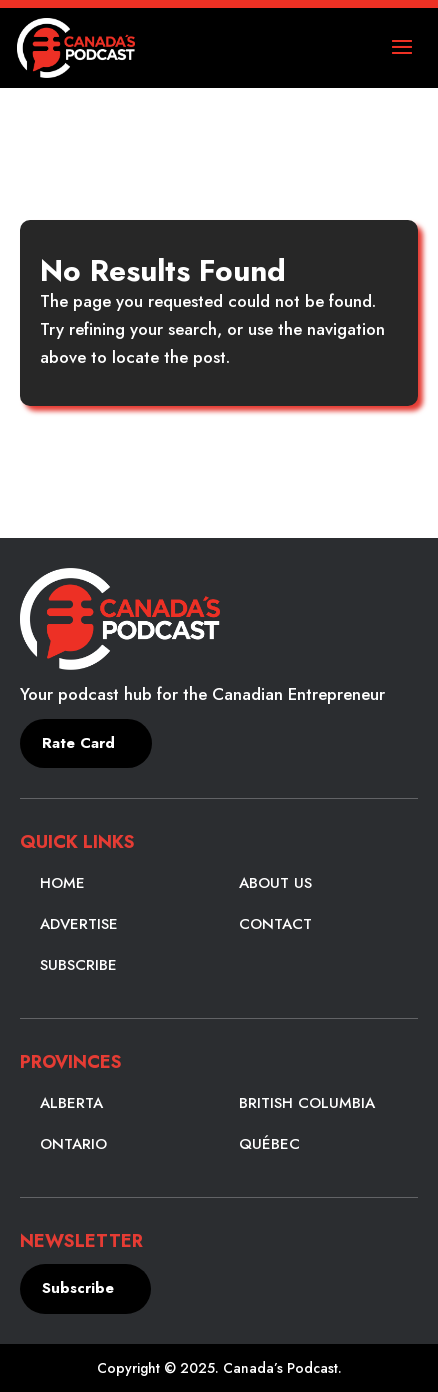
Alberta (71, 1103)
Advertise (79, 924)
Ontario (73, 1144)
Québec (269, 1144)
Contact (275, 924)
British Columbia (307, 1103)
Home (62, 883)
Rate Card (78, 743)
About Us (275, 883)
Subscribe (78, 965)
